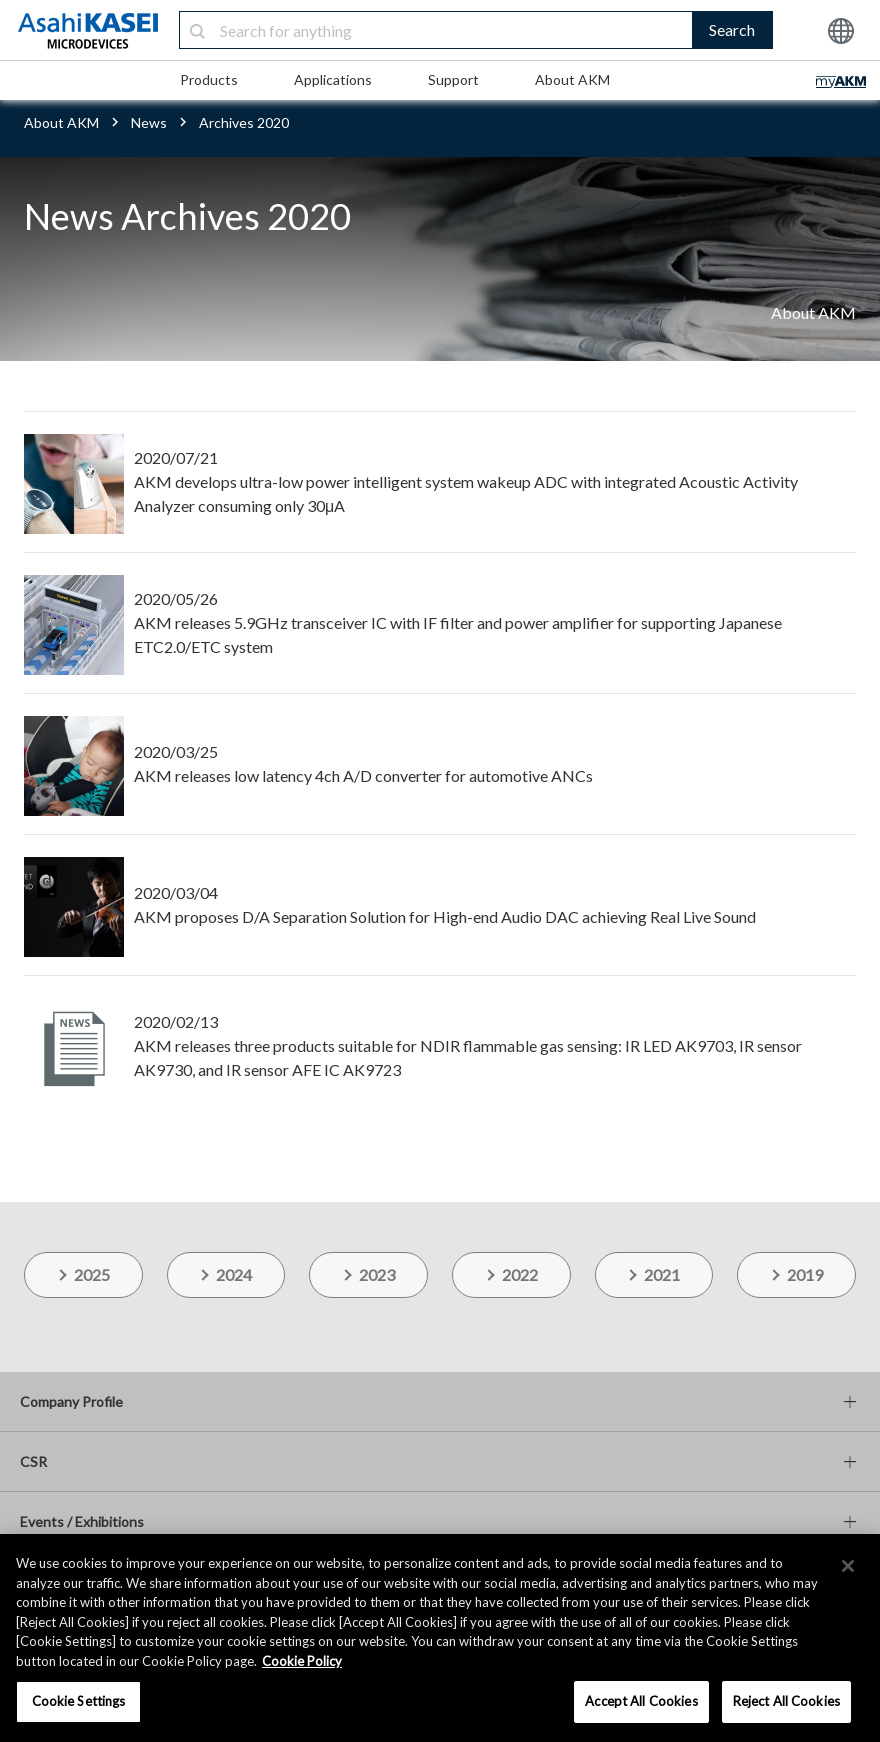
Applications (333, 79)
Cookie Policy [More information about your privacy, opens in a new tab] (302, 1661)
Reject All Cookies (786, 1701)
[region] (440, 1638)
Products (209, 79)
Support (453, 79)
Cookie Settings (79, 1701)
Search (732, 29)
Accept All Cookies (641, 1701)
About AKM (572, 79)
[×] (848, 1566)
